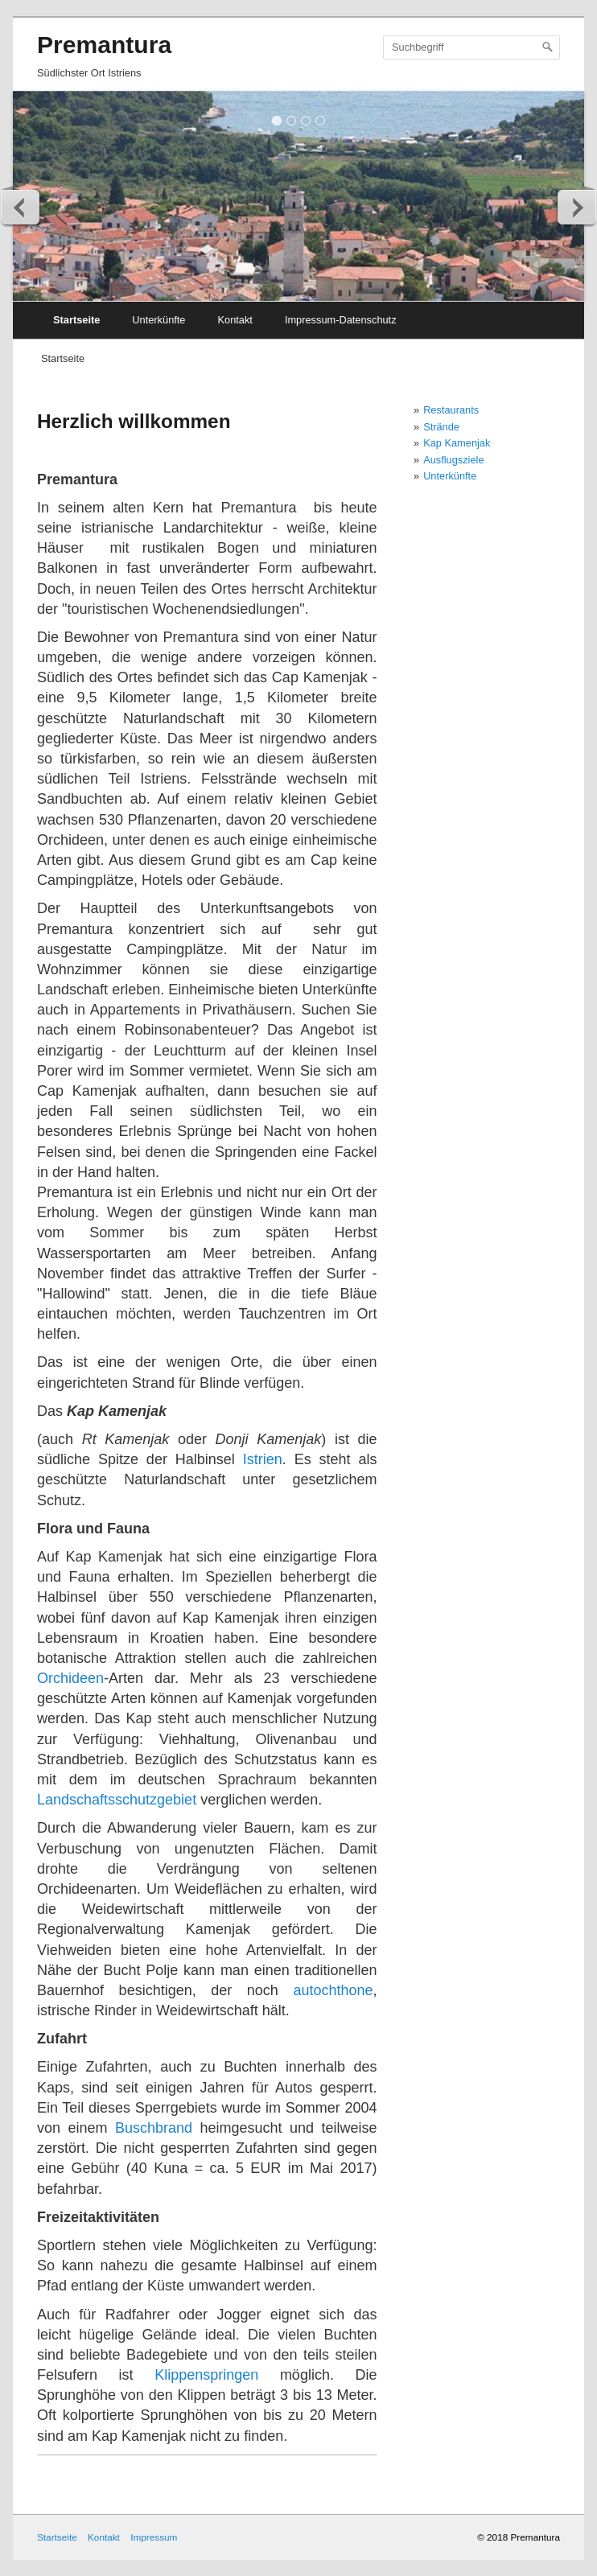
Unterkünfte (158, 320)
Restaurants (451, 410)
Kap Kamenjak (456, 443)
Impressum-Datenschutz (341, 320)
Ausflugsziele (453, 460)
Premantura (104, 44)
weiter (576, 207)
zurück (21, 207)
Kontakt (234, 320)
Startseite (76, 320)
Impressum (153, 2537)
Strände (441, 427)
